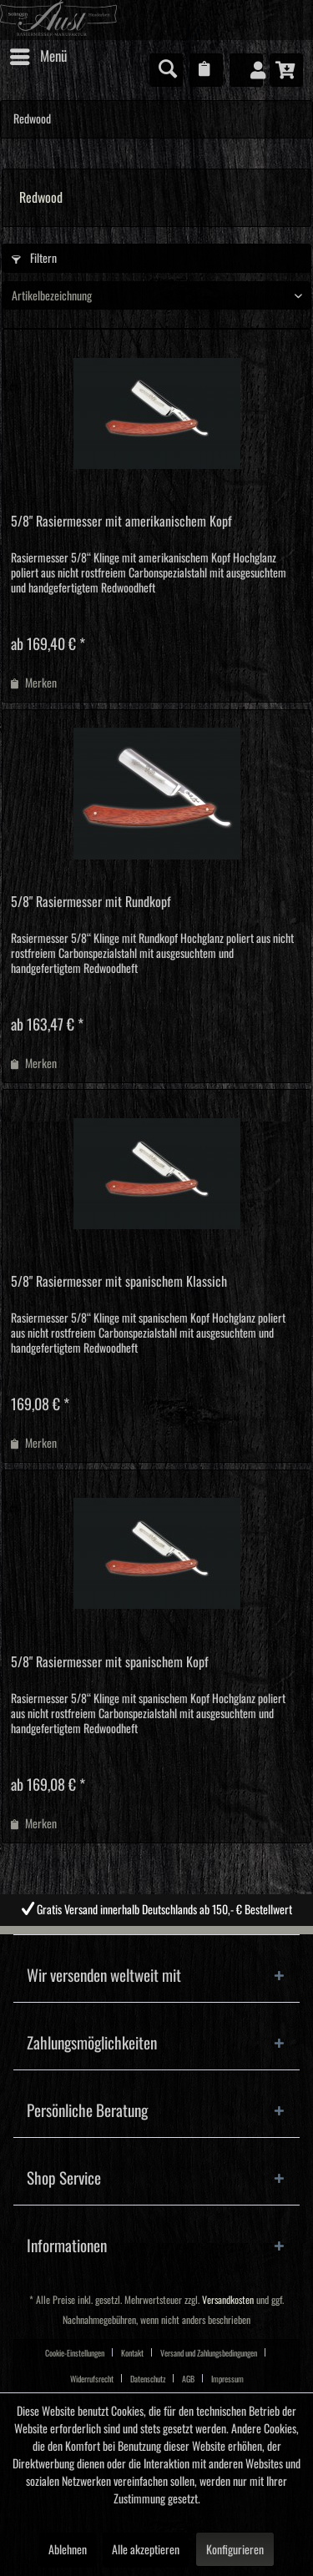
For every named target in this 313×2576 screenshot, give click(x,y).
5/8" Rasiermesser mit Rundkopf (91, 902)
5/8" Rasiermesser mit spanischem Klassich (119, 1281)
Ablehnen (67, 2550)
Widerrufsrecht (92, 2379)
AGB (188, 2379)
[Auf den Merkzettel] (34, 683)
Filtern (34, 259)
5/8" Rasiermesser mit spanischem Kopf (110, 1662)
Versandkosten (228, 2300)
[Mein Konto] (246, 70)
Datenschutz (147, 2379)
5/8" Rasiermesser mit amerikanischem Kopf (121, 521)
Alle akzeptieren (145, 2550)
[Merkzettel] (206, 70)
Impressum (227, 2379)
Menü (38, 53)
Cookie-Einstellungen (74, 2353)
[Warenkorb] (286, 70)
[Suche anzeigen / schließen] (166, 70)
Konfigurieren (235, 2550)
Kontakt (132, 2353)
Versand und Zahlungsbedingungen (208, 2353)
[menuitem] (37, 56)
